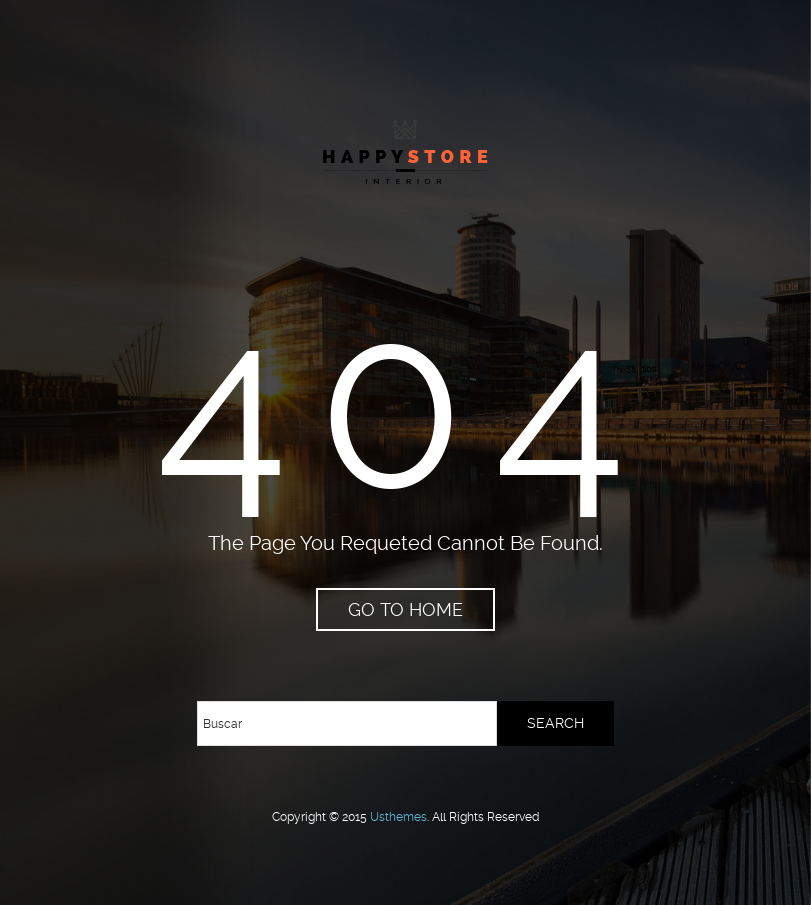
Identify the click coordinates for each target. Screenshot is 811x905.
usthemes (398, 817)
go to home (405, 609)
